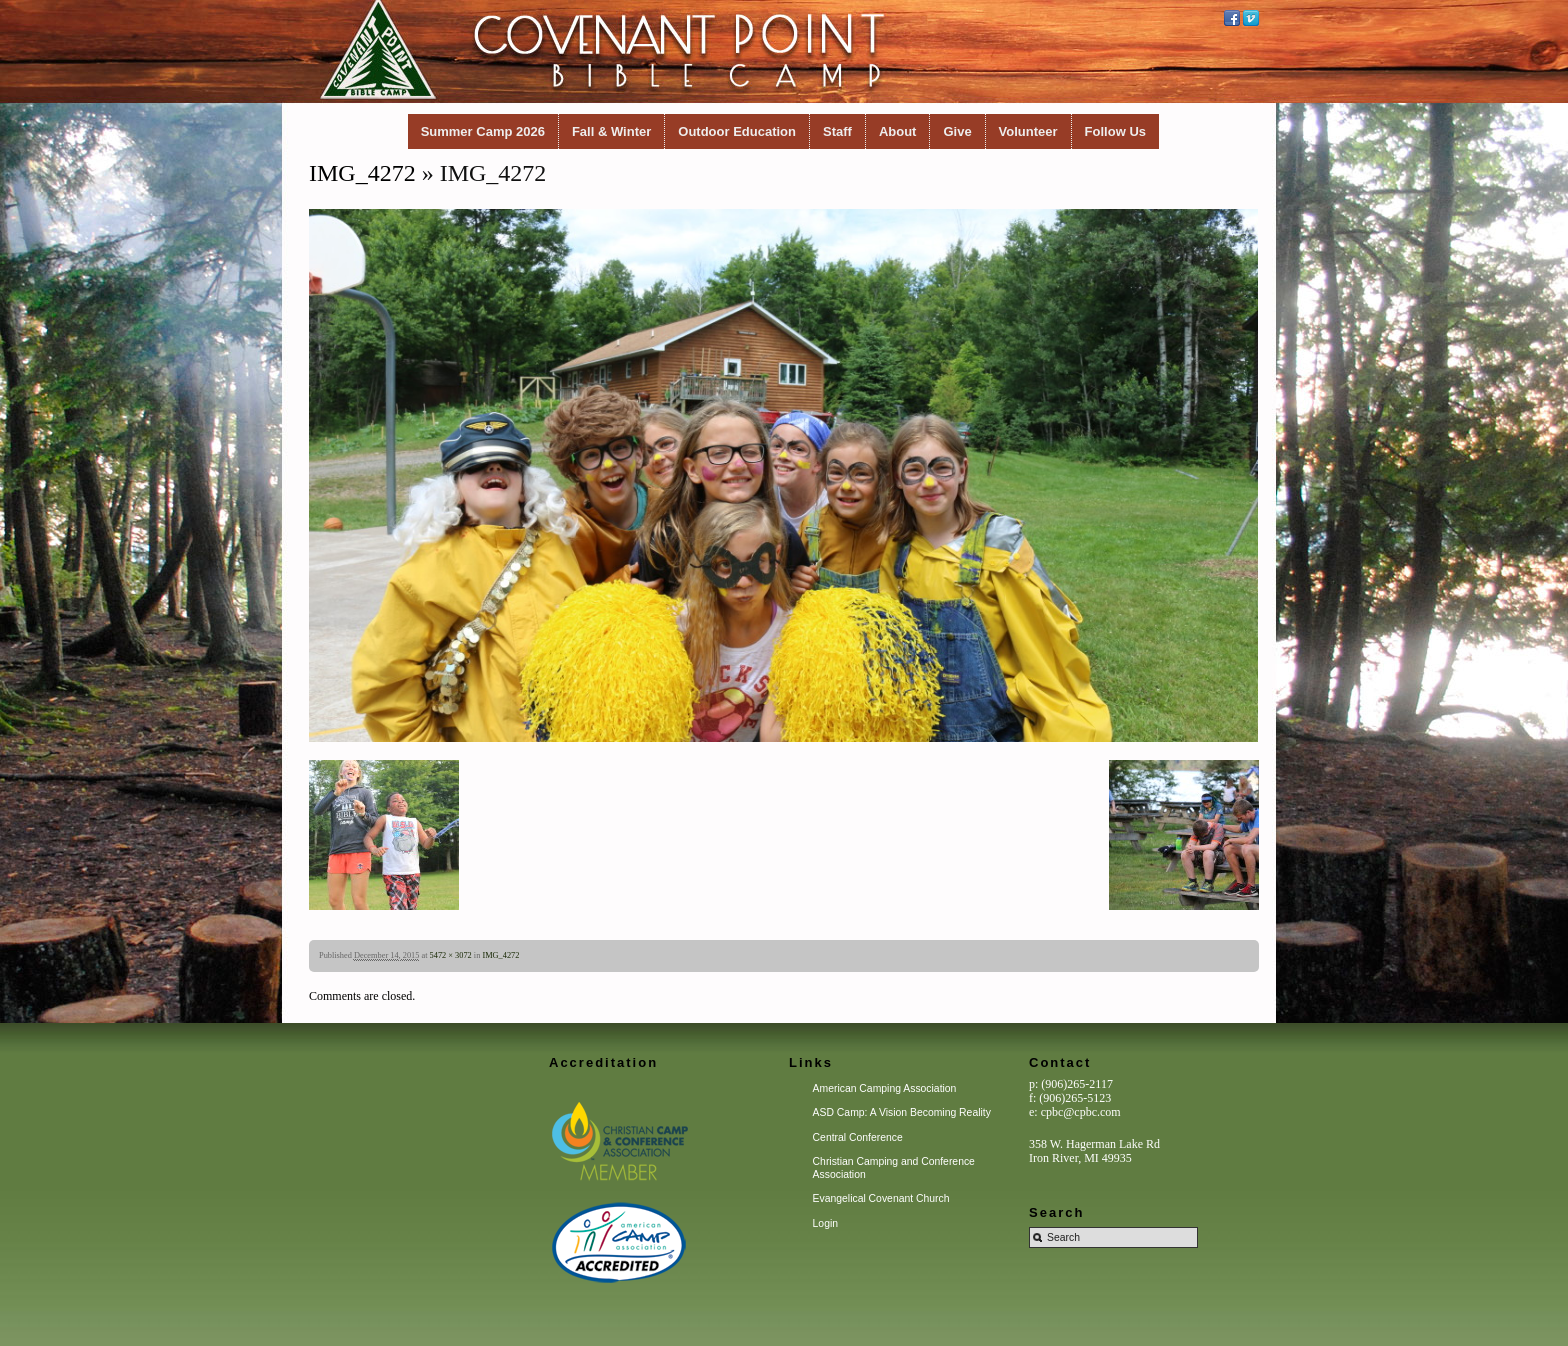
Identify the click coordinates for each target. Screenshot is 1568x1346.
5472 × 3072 (451, 955)
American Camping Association (885, 1088)
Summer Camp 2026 (483, 131)
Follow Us (1115, 131)
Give (957, 131)
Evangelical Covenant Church (881, 1198)
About (898, 131)
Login (825, 1223)
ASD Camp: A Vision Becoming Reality (902, 1112)
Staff (837, 131)
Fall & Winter (611, 131)
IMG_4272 (362, 173)
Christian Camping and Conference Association (894, 1167)
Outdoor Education (737, 131)
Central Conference (858, 1137)
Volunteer (1028, 131)
